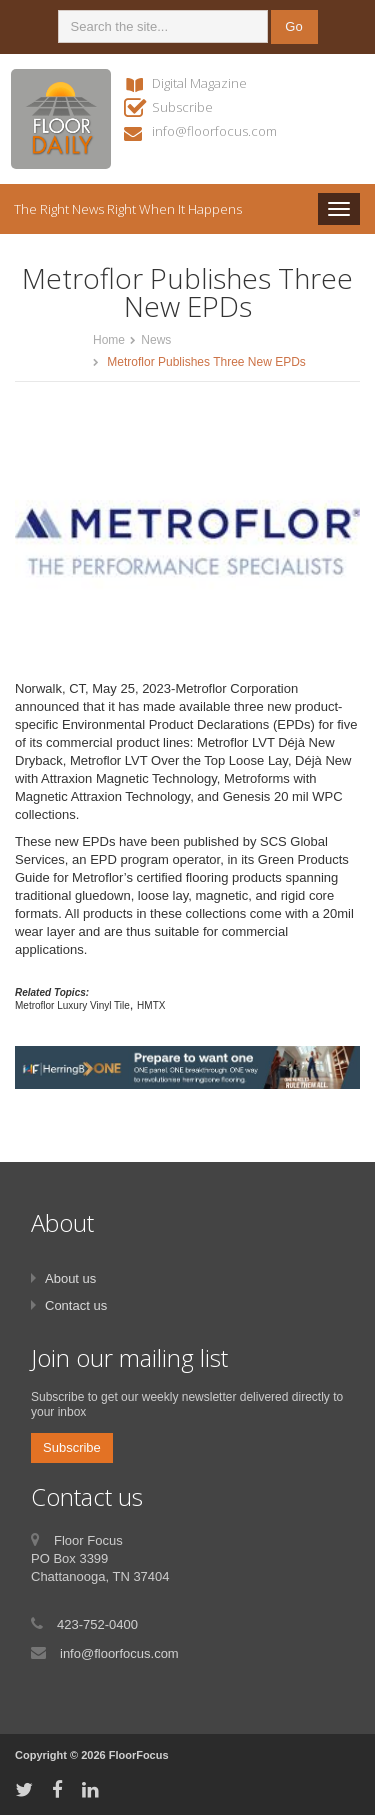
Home (109, 340)
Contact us (76, 1305)
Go (293, 26)
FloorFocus (139, 1755)
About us (70, 1278)
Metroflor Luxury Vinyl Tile (72, 1005)
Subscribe (182, 107)
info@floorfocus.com (214, 131)
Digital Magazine (199, 83)
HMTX (151, 1005)
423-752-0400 (97, 1624)
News (156, 340)
